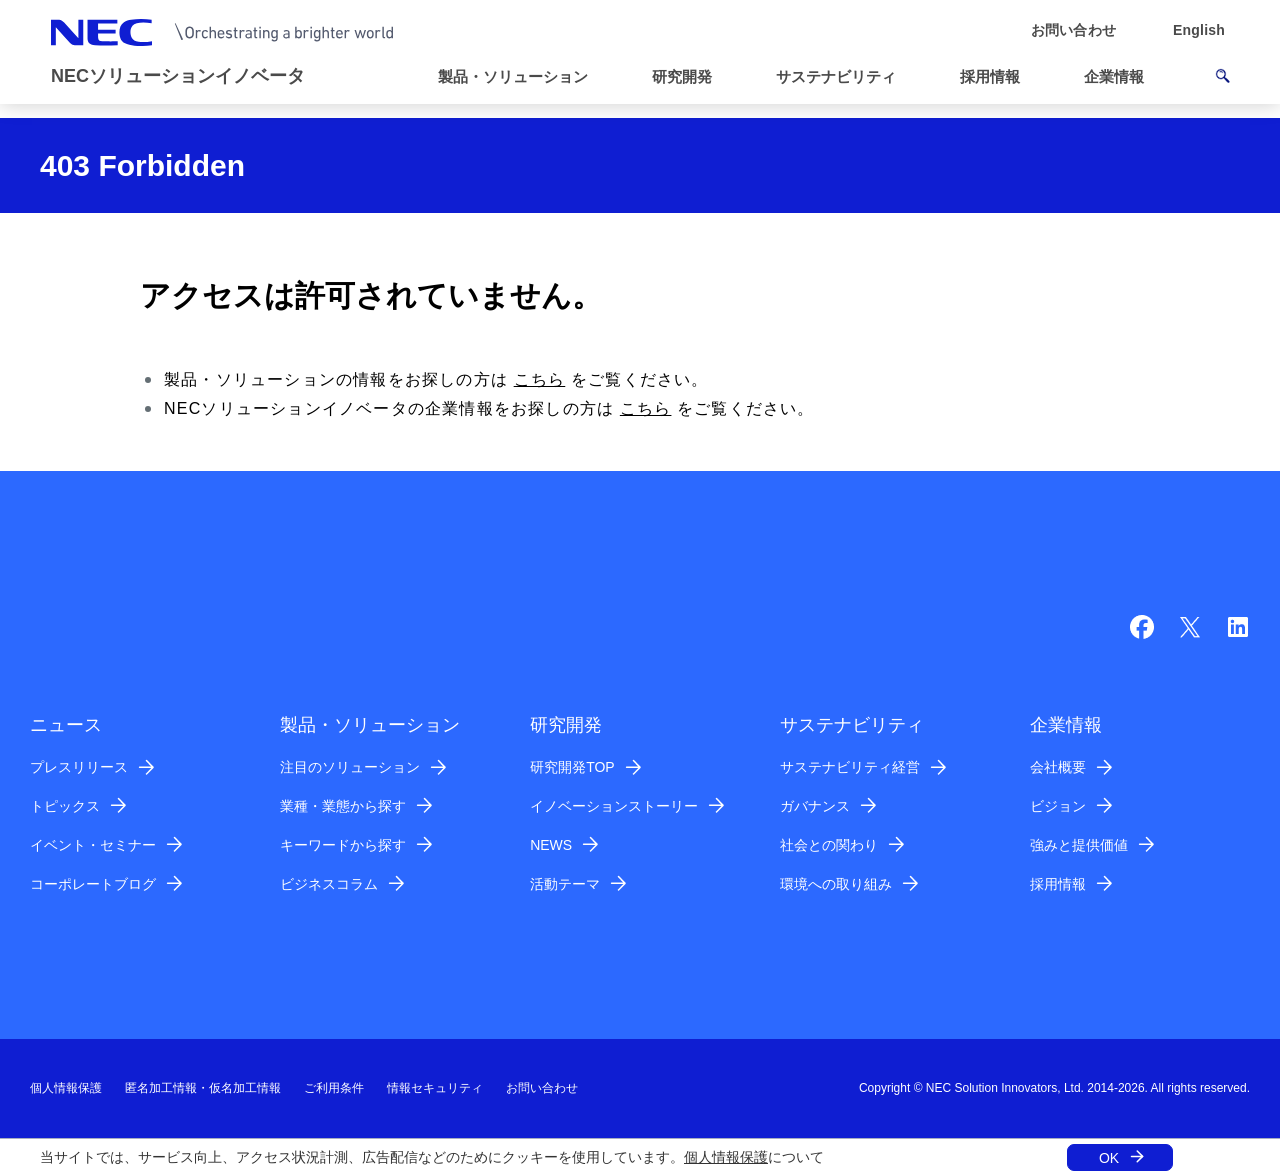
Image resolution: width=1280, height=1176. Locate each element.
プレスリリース (79, 767)
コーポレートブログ (93, 884)
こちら (540, 379)
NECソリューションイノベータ (178, 76)
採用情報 (1058, 884)
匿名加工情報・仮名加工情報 (203, 1088)
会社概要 (1058, 767)
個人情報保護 (726, 1157)
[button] (521, 77)
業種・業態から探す (343, 806)
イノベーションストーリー (614, 806)
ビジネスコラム (329, 884)
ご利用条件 (334, 1088)
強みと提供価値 (1079, 845)
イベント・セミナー (93, 845)
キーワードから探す (343, 845)
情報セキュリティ (435, 1088)
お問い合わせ (542, 1088)
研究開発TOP (572, 767)
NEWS (551, 845)
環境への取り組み (836, 884)
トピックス (65, 806)
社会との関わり (829, 845)
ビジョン (1058, 806)
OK (1109, 1158)
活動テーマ (565, 884)
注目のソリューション (350, 767)
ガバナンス (815, 806)
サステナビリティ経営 (850, 767)
